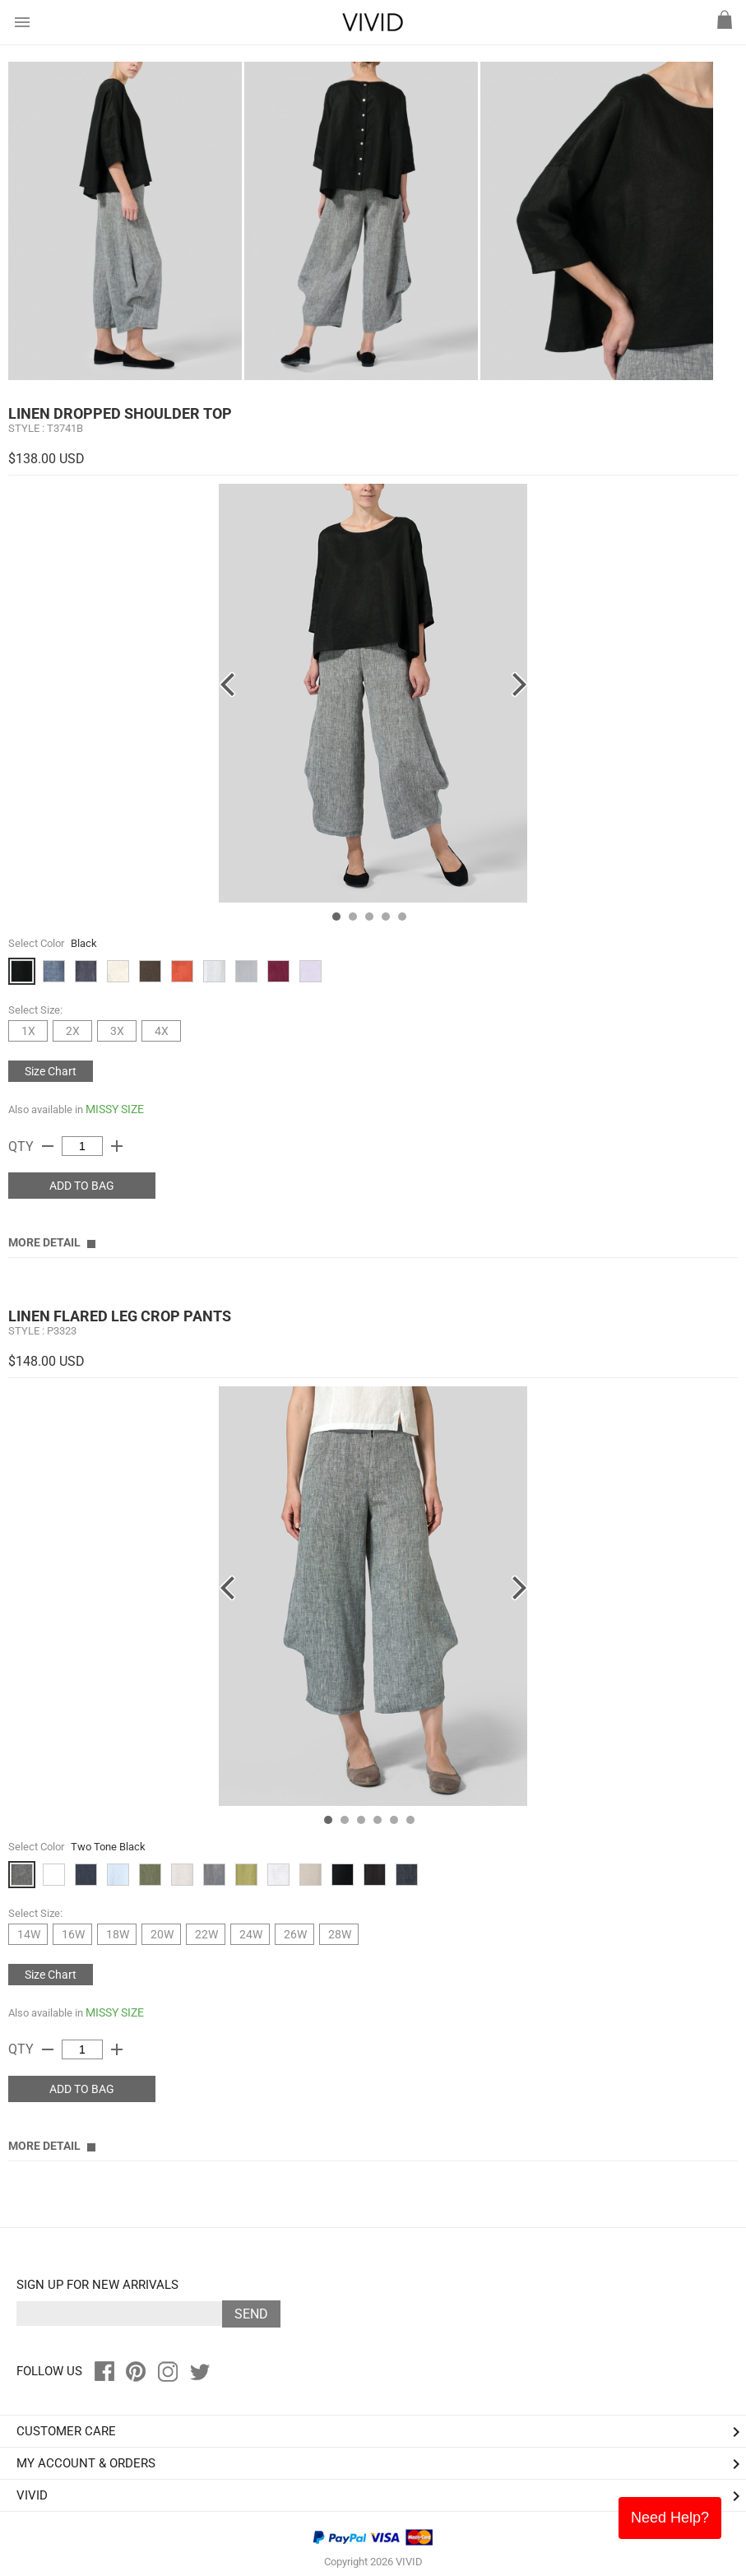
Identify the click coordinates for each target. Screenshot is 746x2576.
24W (250, 1934)
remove (48, 1146)
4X (162, 1030)
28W (339, 1934)
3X (117, 1030)
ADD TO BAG (81, 1185)
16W (73, 1934)
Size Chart (50, 1071)
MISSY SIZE (115, 1109)
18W (117, 1934)
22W (206, 1934)
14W (28, 1934)
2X (73, 1030)
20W (162, 1934)
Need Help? (670, 2517)
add (117, 1146)
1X (28, 1030)
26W (295, 1934)
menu (22, 22)
